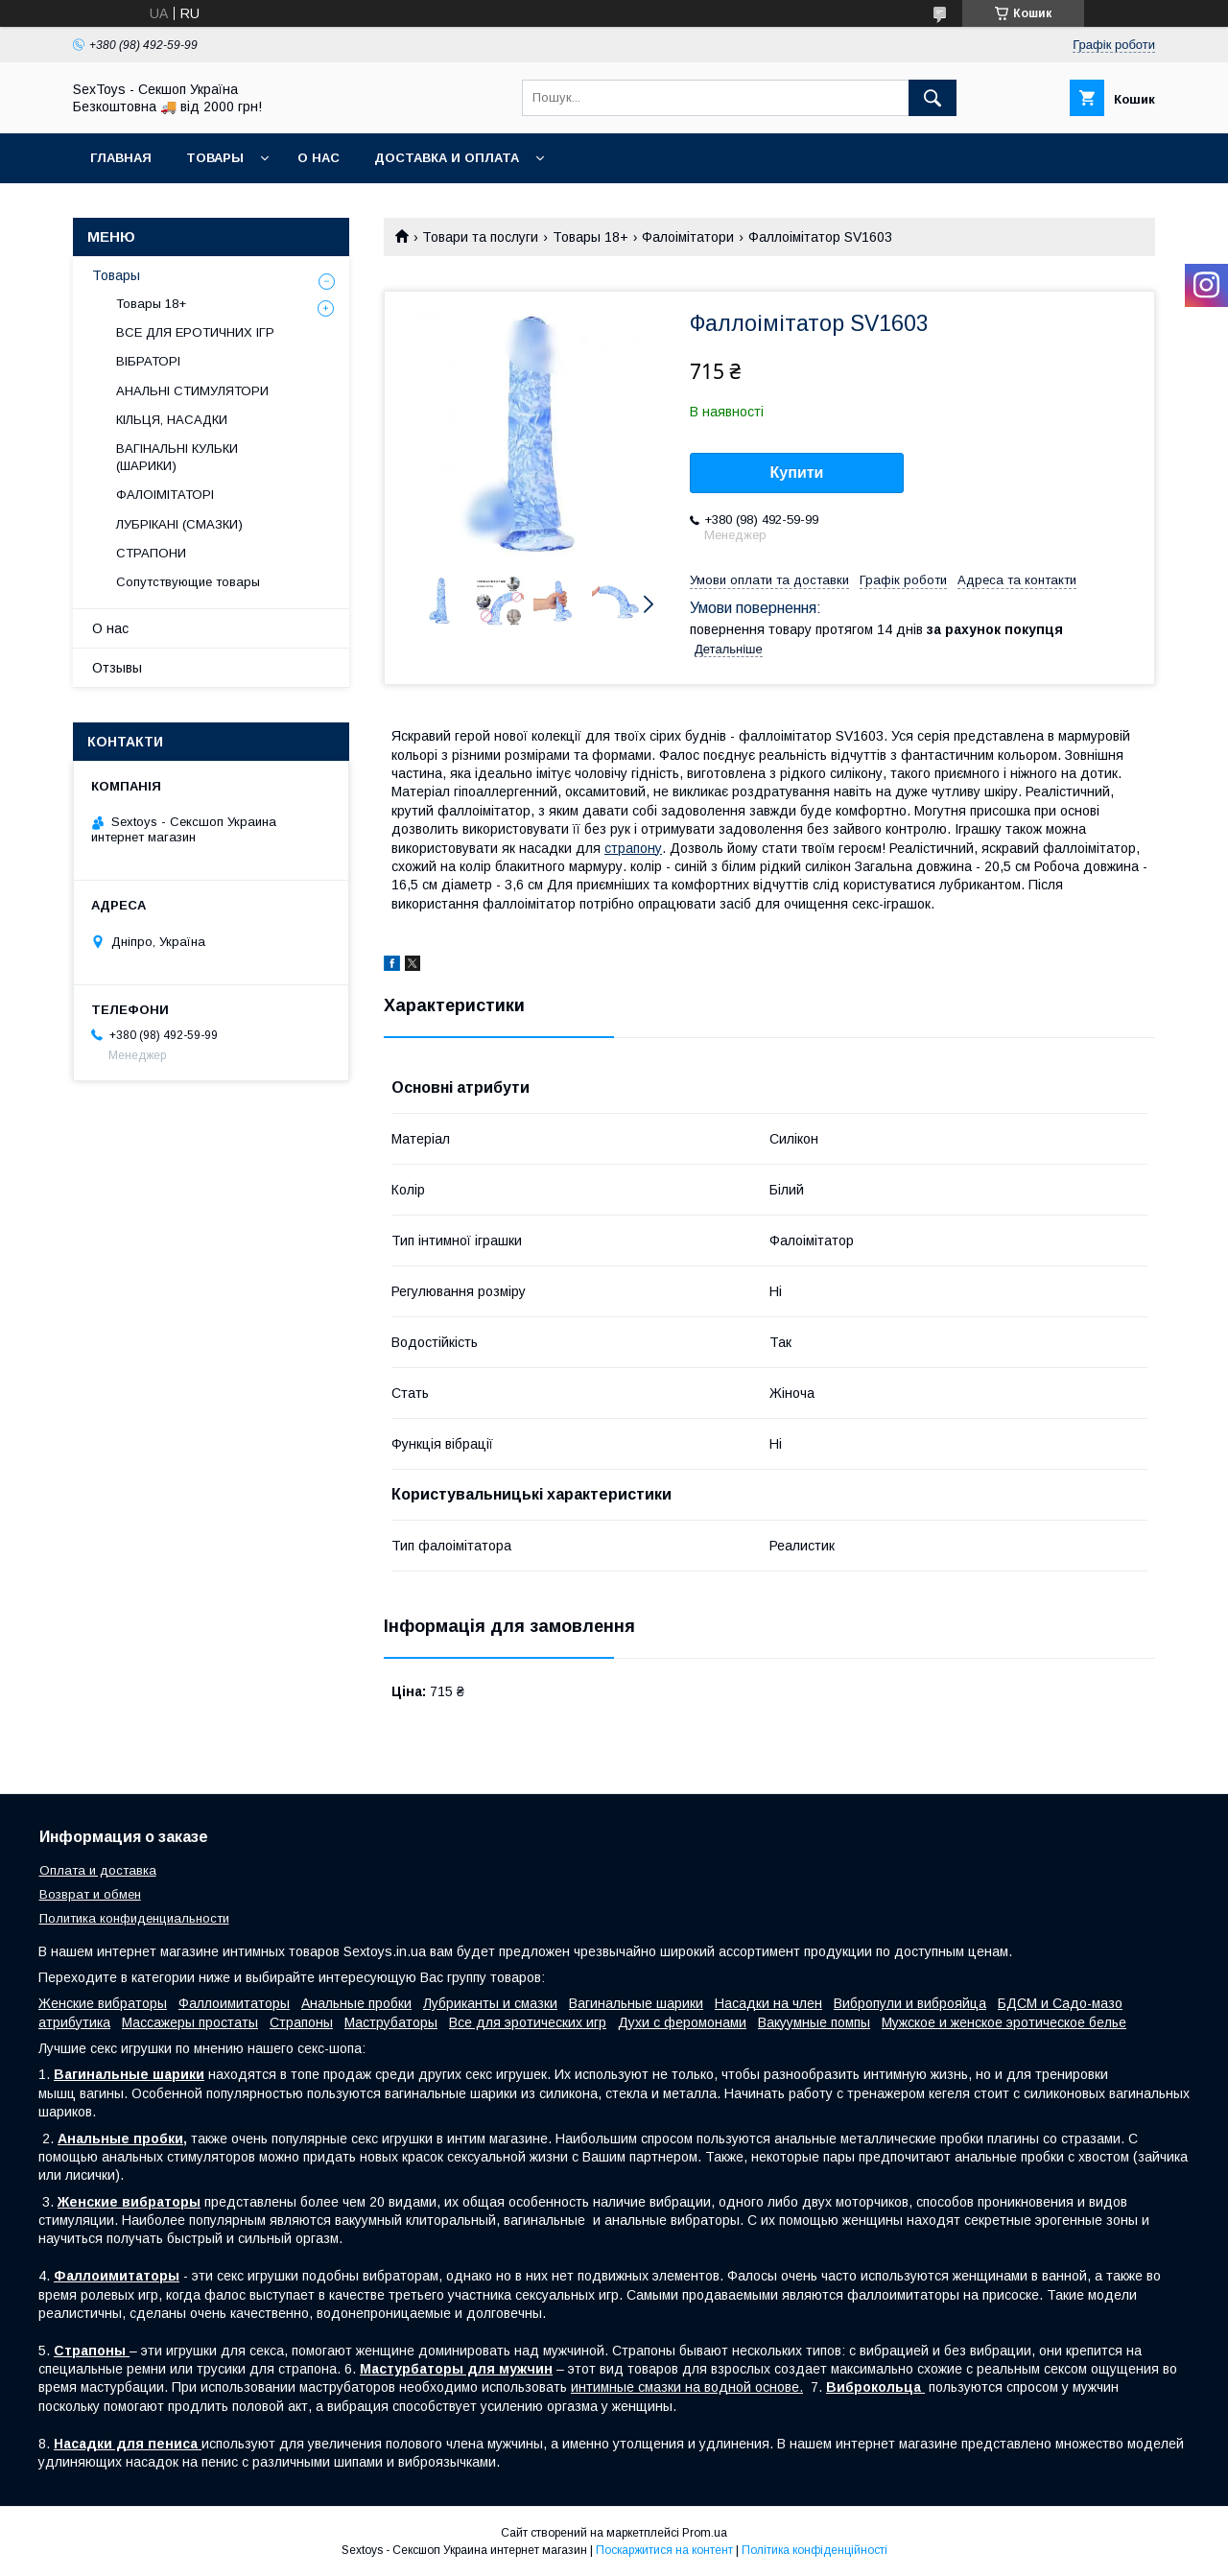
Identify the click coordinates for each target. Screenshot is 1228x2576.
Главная (121, 158)
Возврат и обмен (90, 1894)
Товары (215, 158)
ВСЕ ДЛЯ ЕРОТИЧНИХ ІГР (195, 332)
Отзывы (117, 667)
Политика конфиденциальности (134, 1918)
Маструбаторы (390, 2022)
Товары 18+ (590, 237)
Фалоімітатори (688, 237)
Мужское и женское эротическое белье (1004, 2022)
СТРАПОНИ (151, 553)
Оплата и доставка (97, 1870)
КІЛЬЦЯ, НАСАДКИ (171, 420)
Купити (797, 472)
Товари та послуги (480, 237)
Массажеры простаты (190, 2022)
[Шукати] (932, 98)
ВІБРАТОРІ (148, 361)
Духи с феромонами (682, 2022)
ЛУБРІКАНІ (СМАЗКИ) (179, 524)
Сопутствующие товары (188, 582)
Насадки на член (768, 2003)
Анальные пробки (356, 2003)
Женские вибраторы (102, 2003)
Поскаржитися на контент (664, 2550)
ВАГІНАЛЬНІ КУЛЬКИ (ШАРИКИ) (177, 457)
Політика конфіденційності (814, 2550)
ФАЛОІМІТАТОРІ (165, 494)
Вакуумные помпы (814, 2022)
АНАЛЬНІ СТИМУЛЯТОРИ (192, 391)
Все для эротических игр (527, 2022)
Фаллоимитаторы (234, 2003)
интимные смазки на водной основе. (687, 2387)
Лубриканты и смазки (490, 2003)
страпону (633, 848)
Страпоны (301, 2022)
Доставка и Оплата (446, 158)
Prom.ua (704, 2533)
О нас (318, 158)
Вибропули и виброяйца (910, 2003)
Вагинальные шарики (636, 2003)
